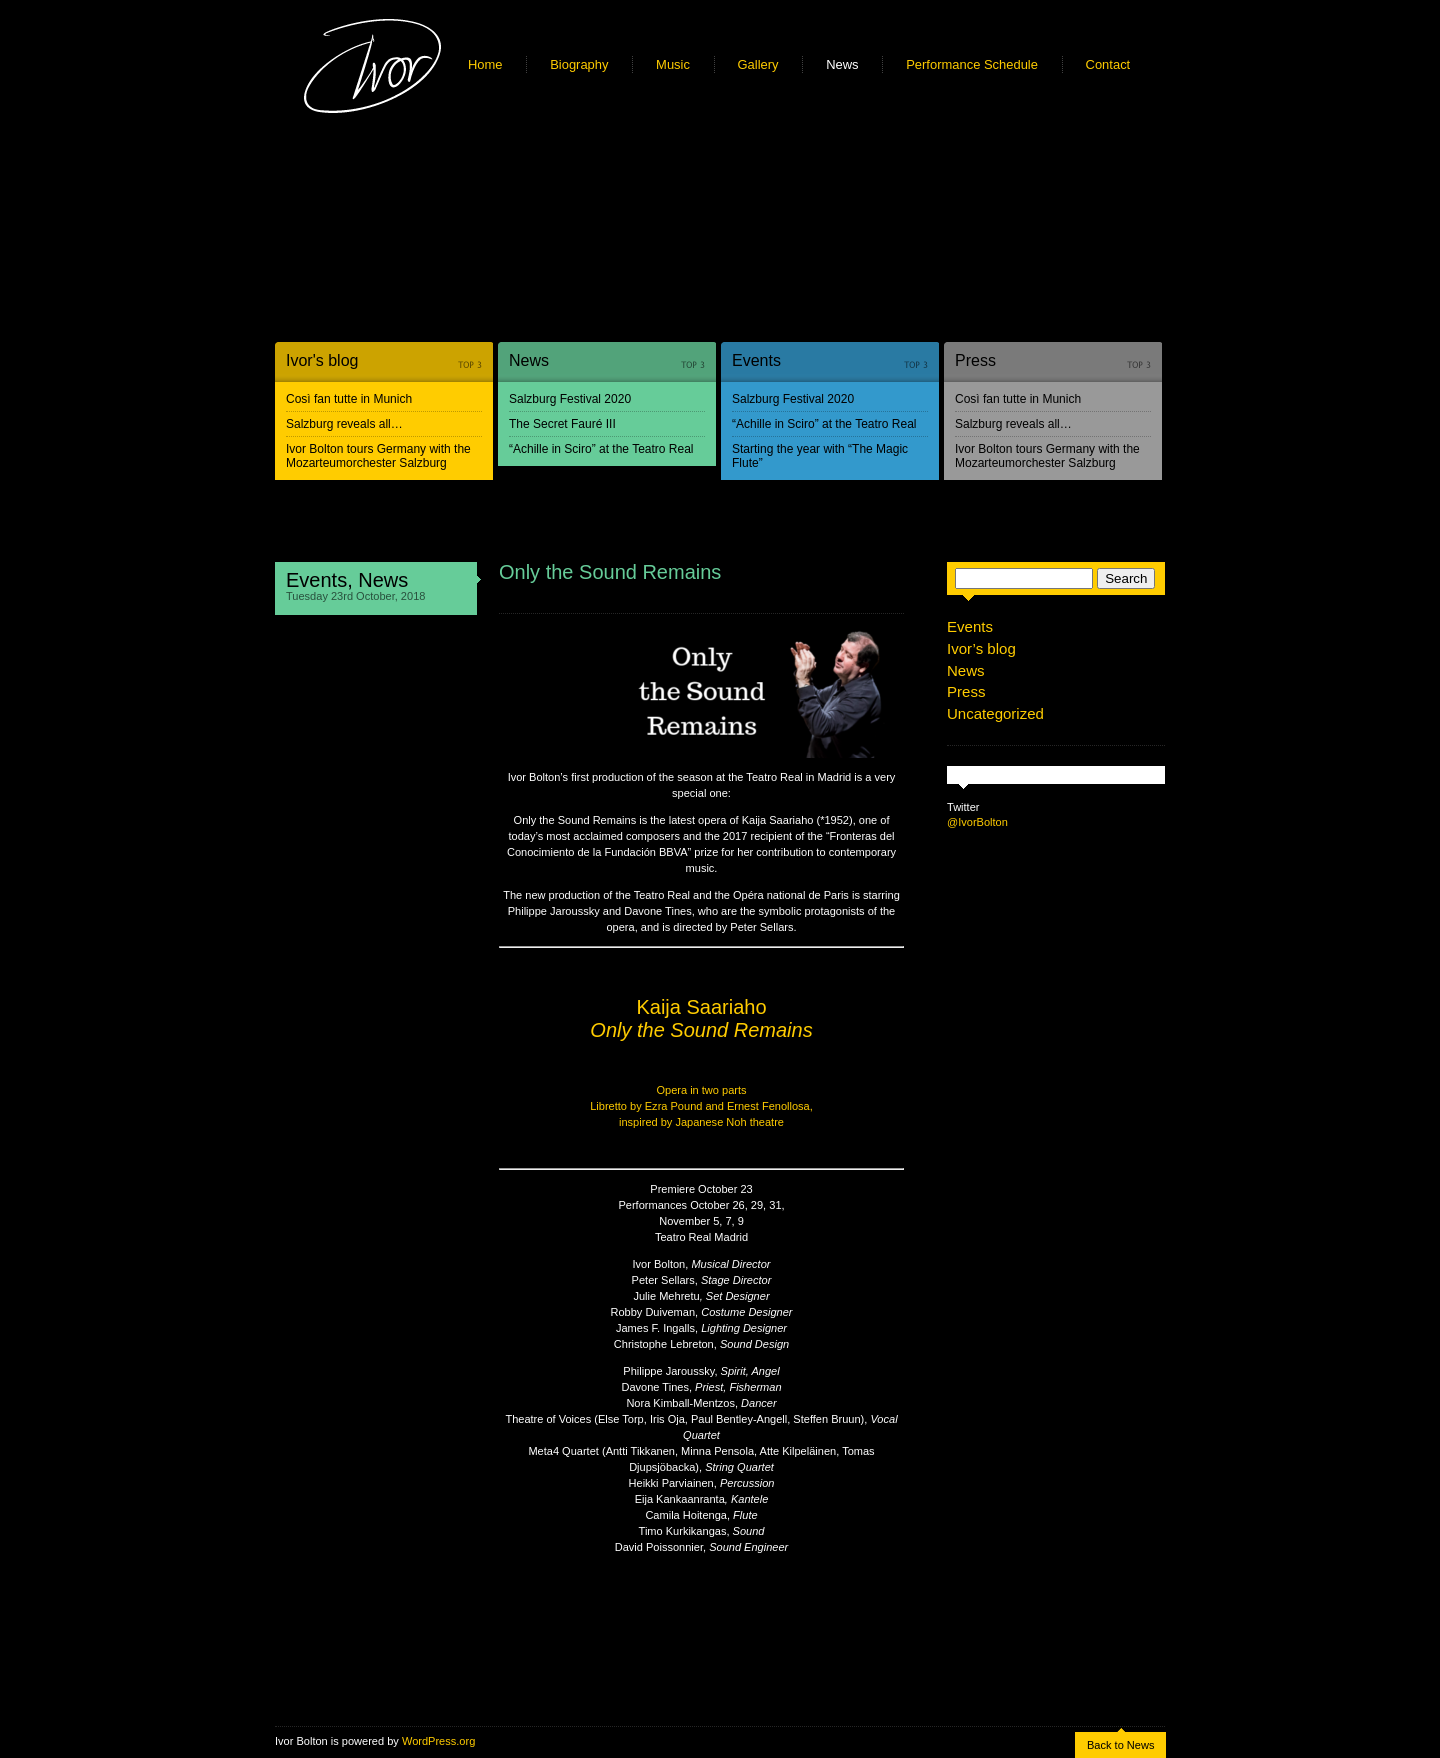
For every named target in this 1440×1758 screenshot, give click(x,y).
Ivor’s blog (981, 648)
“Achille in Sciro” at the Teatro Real (601, 449)
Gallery (758, 64)
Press (975, 360)
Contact (1108, 64)
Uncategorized (995, 713)
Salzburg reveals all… (344, 424)
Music (673, 64)
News (842, 64)
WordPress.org (438, 1741)
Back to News (1120, 1745)
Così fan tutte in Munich (349, 399)
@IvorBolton (977, 822)
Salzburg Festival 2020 (570, 399)
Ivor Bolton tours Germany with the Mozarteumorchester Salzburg (378, 456)
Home (485, 64)
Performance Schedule (972, 64)
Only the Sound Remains (610, 572)
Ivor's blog (322, 360)
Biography (579, 64)
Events (756, 360)
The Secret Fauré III (562, 424)
